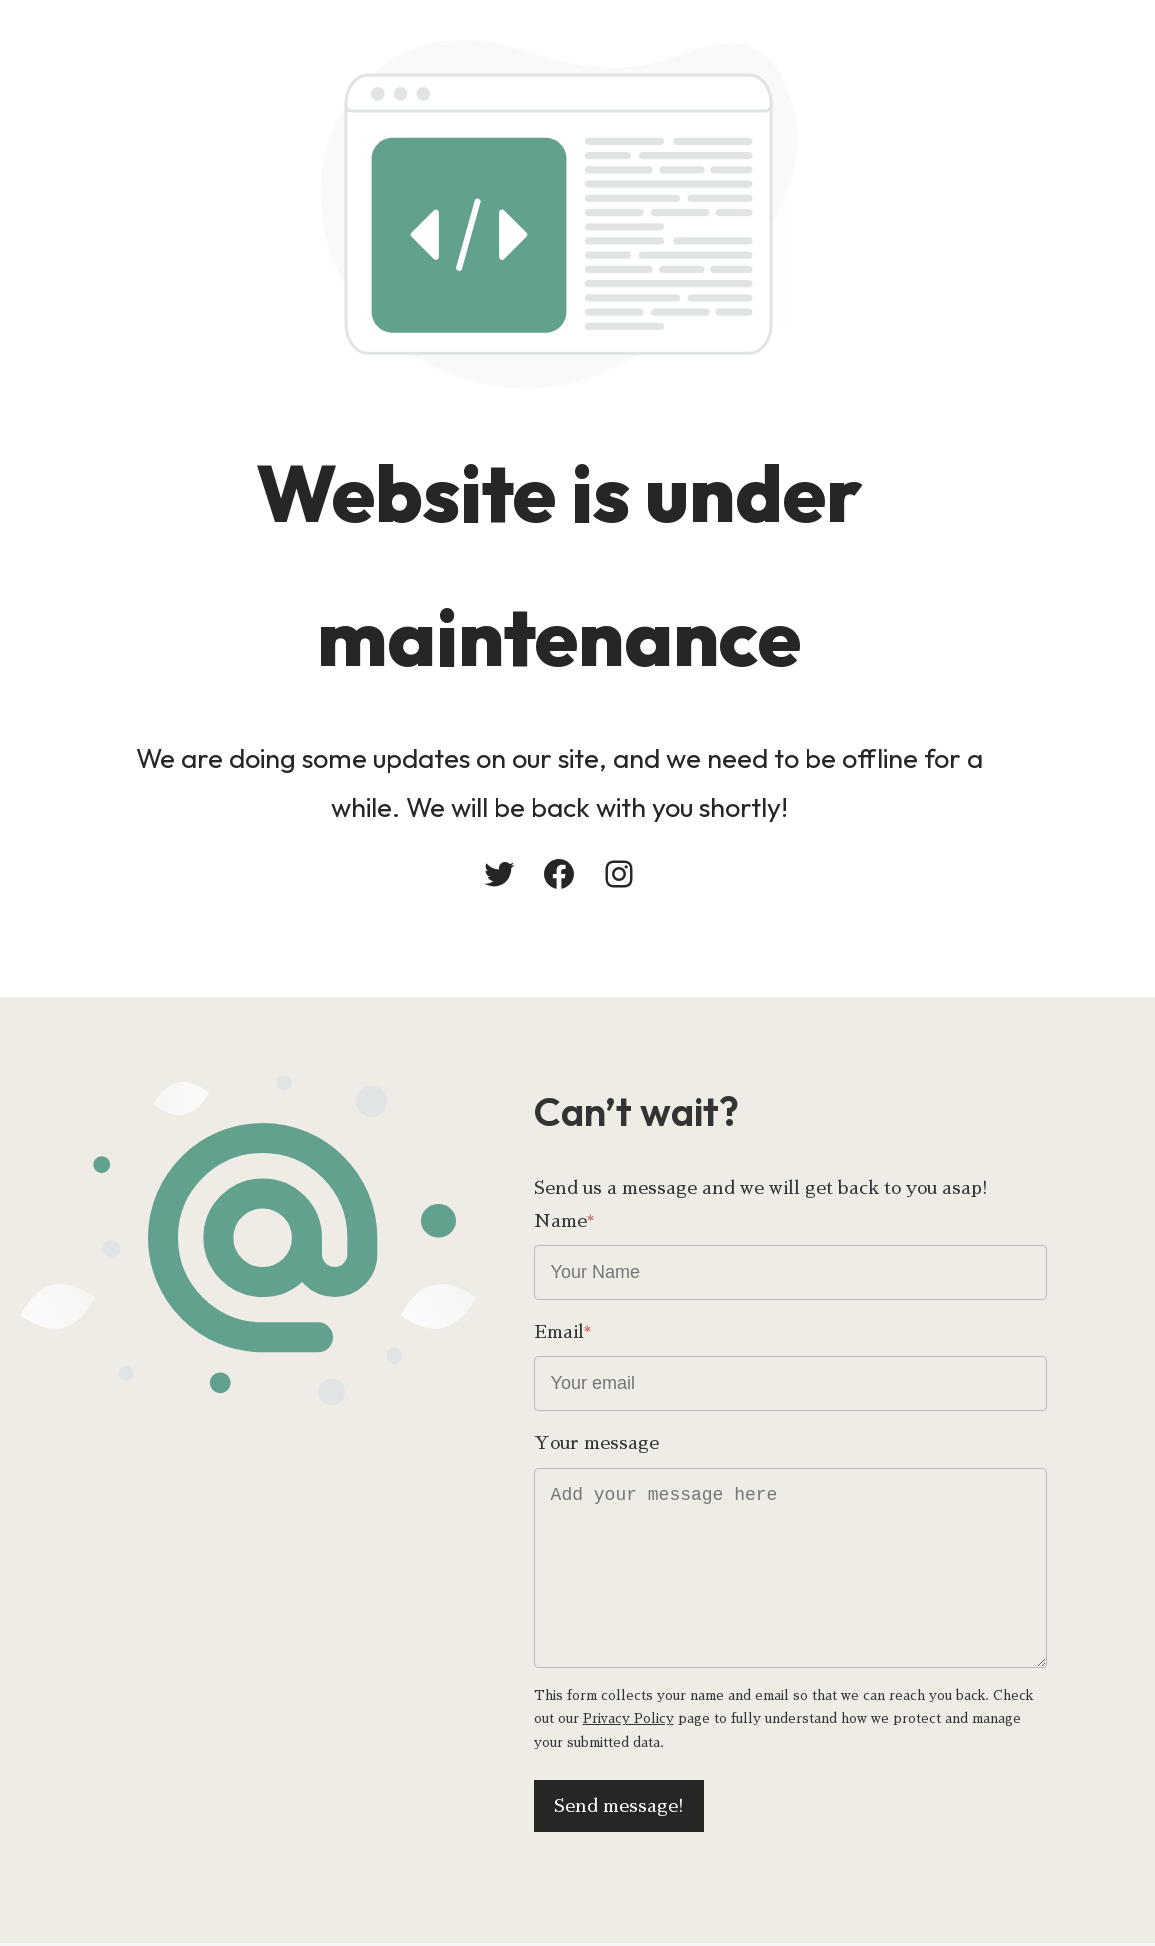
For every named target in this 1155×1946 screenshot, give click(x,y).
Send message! (663, 1808)
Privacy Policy (623, 1720)
